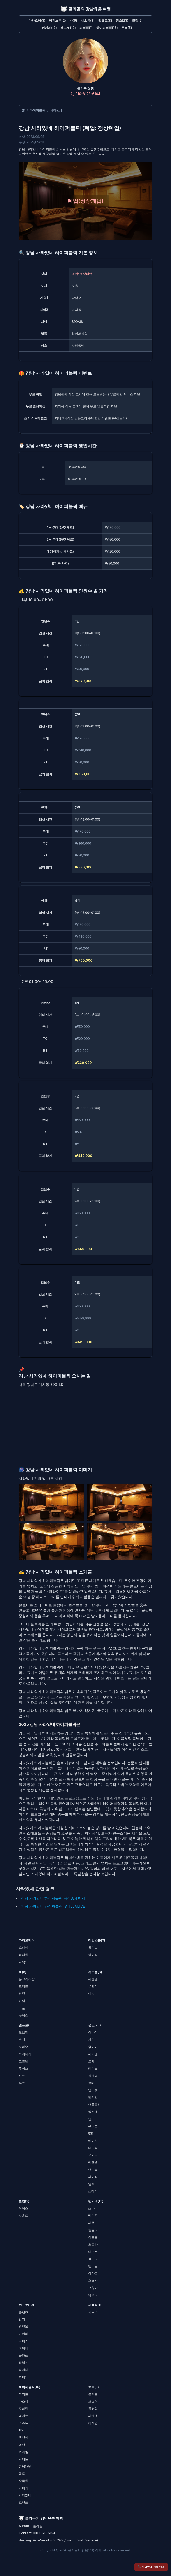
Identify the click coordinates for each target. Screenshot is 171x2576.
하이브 (93, 1947)
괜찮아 (93, 2288)
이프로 (93, 2237)
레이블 (93, 2068)
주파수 (23, 2047)
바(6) (73, 20)
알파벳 (93, 2090)
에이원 (93, 2140)
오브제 (23, 2032)
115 (21, 2430)
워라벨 (23, 2452)
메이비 (23, 2334)
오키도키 (94, 2155)
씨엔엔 (93, 1979)
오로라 (93, 2244)
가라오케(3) (36, 20)
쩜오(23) (122, 20)
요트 (22, 2075)
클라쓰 (23, 2355)
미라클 (93, 2148)
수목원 (23, 2481)
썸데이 (93, 2083)
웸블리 (93, 2230)
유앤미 (93, 1986)
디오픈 (93, 2251)
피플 (91, 2223)
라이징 (93, 2177)
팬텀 (22, 2001)
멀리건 (93, 2097)
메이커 (23, 2488)
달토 (22, 2473)
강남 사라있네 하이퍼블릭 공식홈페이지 (53, 1898)
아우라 (93, 2295)
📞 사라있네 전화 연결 (151, 2567)
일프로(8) (105, 20)
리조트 (23, 2423)
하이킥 (93, 1955)
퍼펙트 (23, 1962)
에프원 (93, 2162)
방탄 (22, 2445)
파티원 (23, 1955)
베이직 (93, 2215)
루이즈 (23, 2068)
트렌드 (23, 2502)
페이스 (23, 2341)
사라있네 (25, 2495)
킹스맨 (93, 2112)
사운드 (23, 2215)
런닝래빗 (25, 2466)
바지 (22, 2039)
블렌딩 (93, 2075)
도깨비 (93, 2061)
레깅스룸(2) (57, 20)
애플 (22, 2008)
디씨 (91, 1993)
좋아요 (93, 2047)
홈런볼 (23, 2326)
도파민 (23, 2408)
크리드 (23, 1986)
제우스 (93, 2312)
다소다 (23, 2401)
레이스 (23, 2208)
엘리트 (23, 2416)
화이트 (23, 2377)
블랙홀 (93, 2394)
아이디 (23, 2348)
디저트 (23, 2394)
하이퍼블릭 (37, 110)
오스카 (93, 2280)
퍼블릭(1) (85, 28)
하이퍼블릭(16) (107, 28)
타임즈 (23, 2362)
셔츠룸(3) (88, 20)
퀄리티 (23, 2370)
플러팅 (93, 2408)
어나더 (93, 2032)
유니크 (93, 2126)
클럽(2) (137, 20)
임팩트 (93, 2184)
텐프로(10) (68, 28)
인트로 (93, 2119)
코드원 (23, 2061)
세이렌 (93, 2054)
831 (90, 2133)
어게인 (93, 2423)
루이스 (23, 2015)
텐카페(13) (49, 28)
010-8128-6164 (44, 2533)
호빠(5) (126, 28)
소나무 (93, 2208)
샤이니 (93, 2039)
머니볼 (93, 2169)
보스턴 (93, 2401)
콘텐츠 (23, 2312)
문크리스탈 (27, 1979)
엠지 (22, 2319)
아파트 (93, 2273)
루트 (22, 2083)
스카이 (23, 1947)
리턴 (22, 1993)
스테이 (93, 2191)
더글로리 (94, 2104)
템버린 (93, 2266)
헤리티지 (25, 2054)
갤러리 (93, 2259)
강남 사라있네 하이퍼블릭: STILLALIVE (53, 1906)
